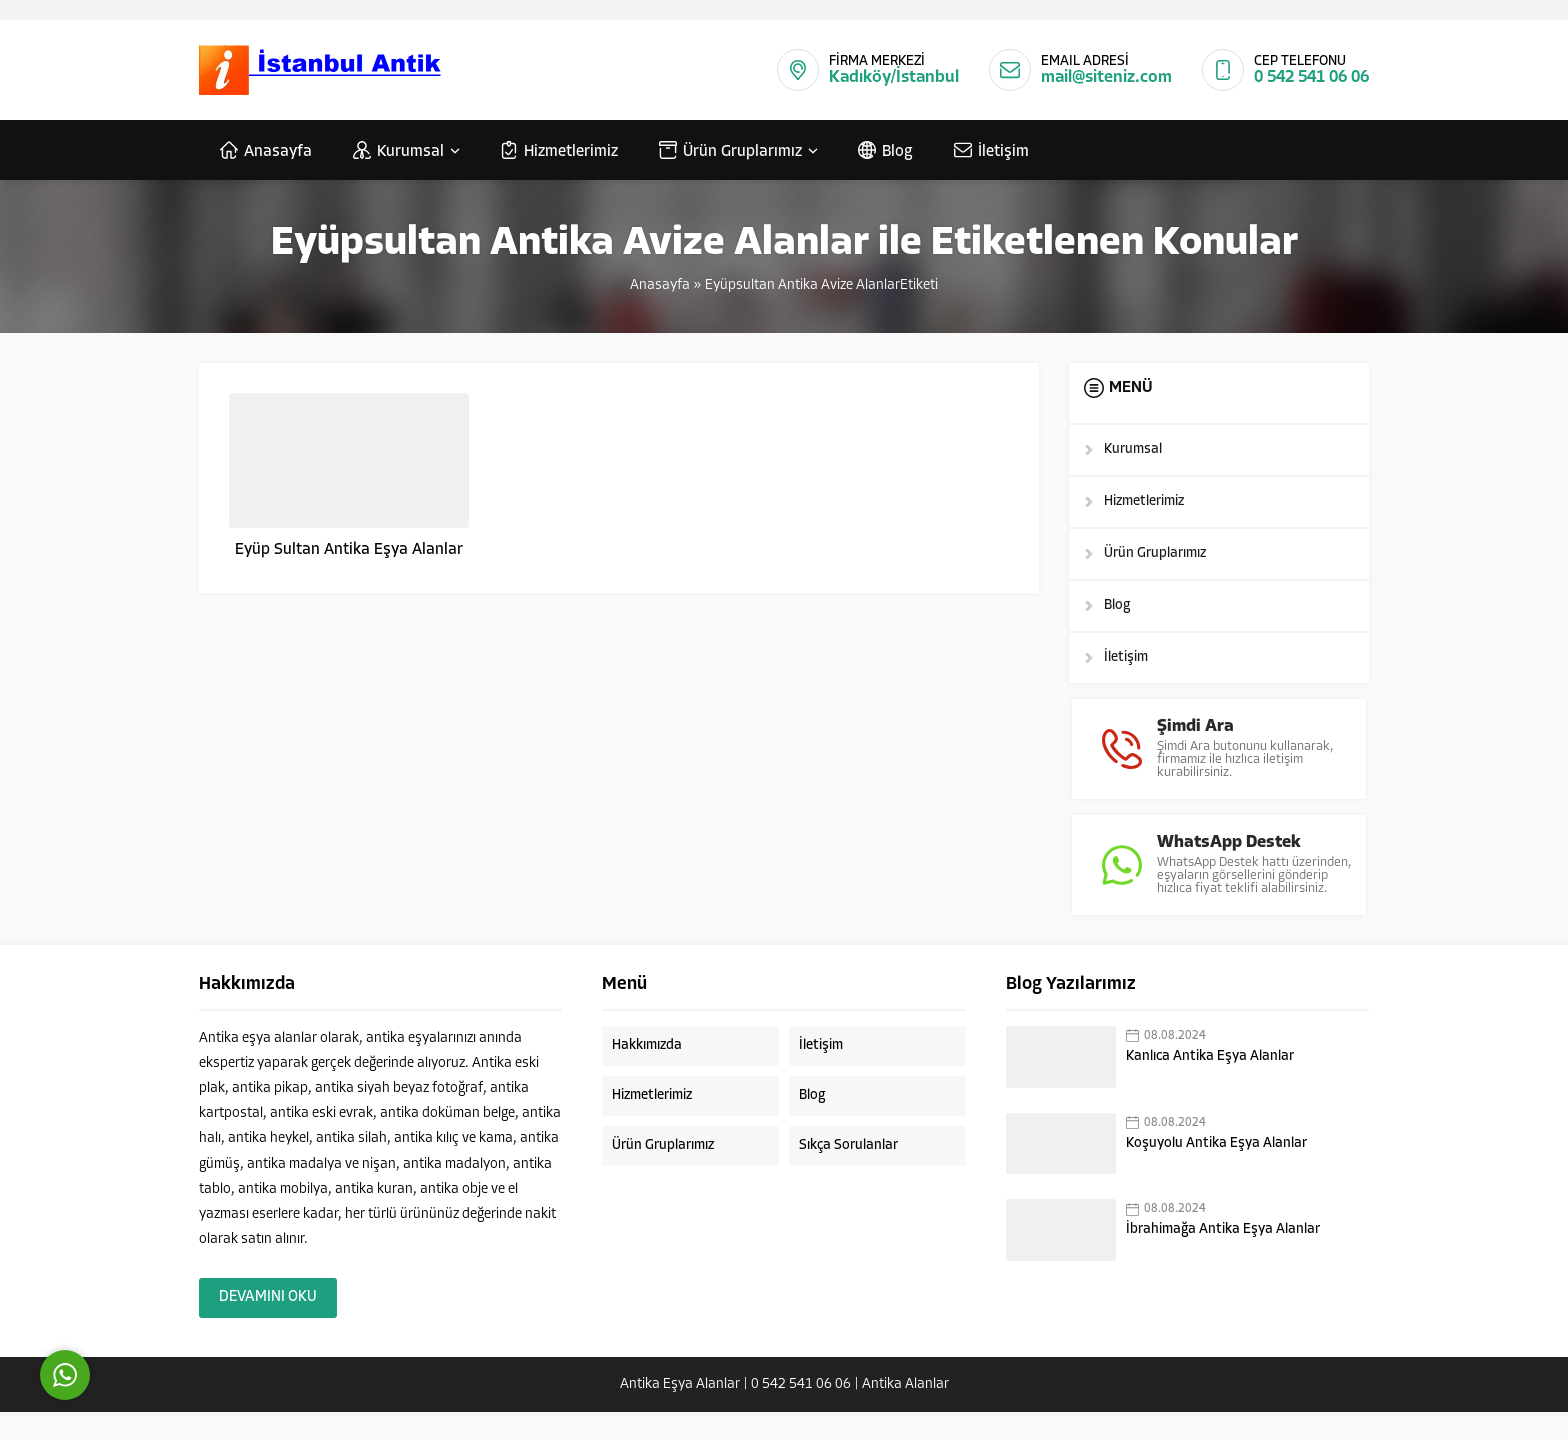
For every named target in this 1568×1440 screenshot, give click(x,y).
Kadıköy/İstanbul (894, 77)
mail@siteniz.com (1106, 77)
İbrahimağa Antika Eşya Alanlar (1223, 1258)
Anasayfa (660, 285)
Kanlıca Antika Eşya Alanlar (1210, 1084)
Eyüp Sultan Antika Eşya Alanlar (349, 550)
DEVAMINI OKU (268, 1325)
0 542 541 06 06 (1311, 77)
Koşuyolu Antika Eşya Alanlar (1216, 1171)
